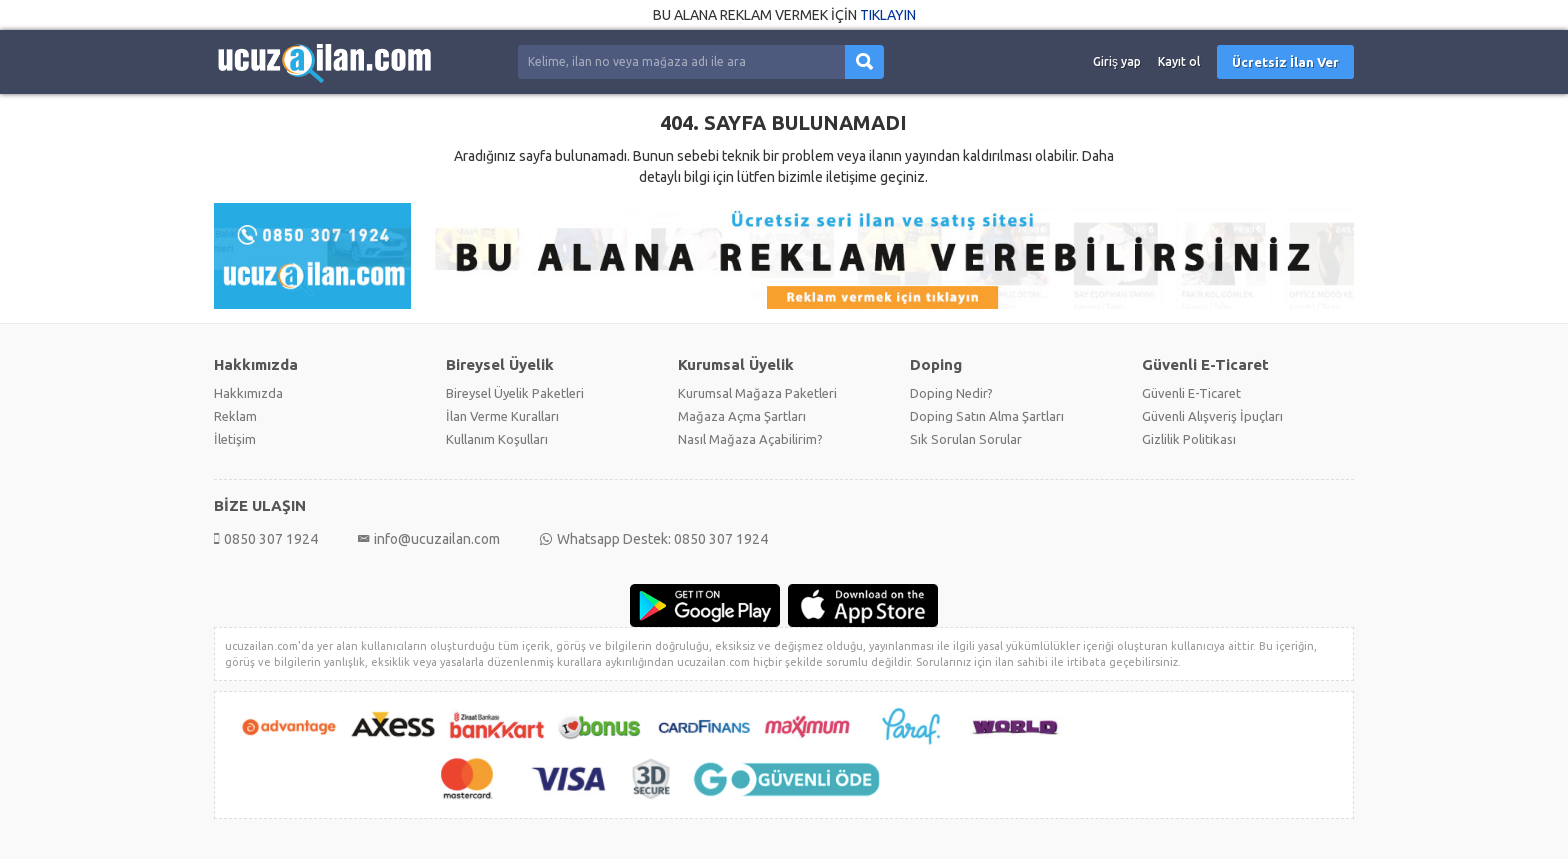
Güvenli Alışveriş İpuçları (1212, 416)
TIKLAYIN (888, 15)
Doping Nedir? (951, 393)
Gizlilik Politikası (1189, 439)
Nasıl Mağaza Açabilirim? (750, 439)
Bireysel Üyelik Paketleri (515, 393)
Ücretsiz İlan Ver (1285, 62)
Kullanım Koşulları (497, 439)
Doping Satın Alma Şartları (987, 416)
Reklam (235, 416)
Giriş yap (1117, 61)
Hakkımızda (248, 393)
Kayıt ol (1179, 61)
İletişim (235, 439)
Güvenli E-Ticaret (1191, 393)
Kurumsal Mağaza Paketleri (757, 393)
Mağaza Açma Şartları (742, 416)
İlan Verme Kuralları (502, 416)
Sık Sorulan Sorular (966, 439)
